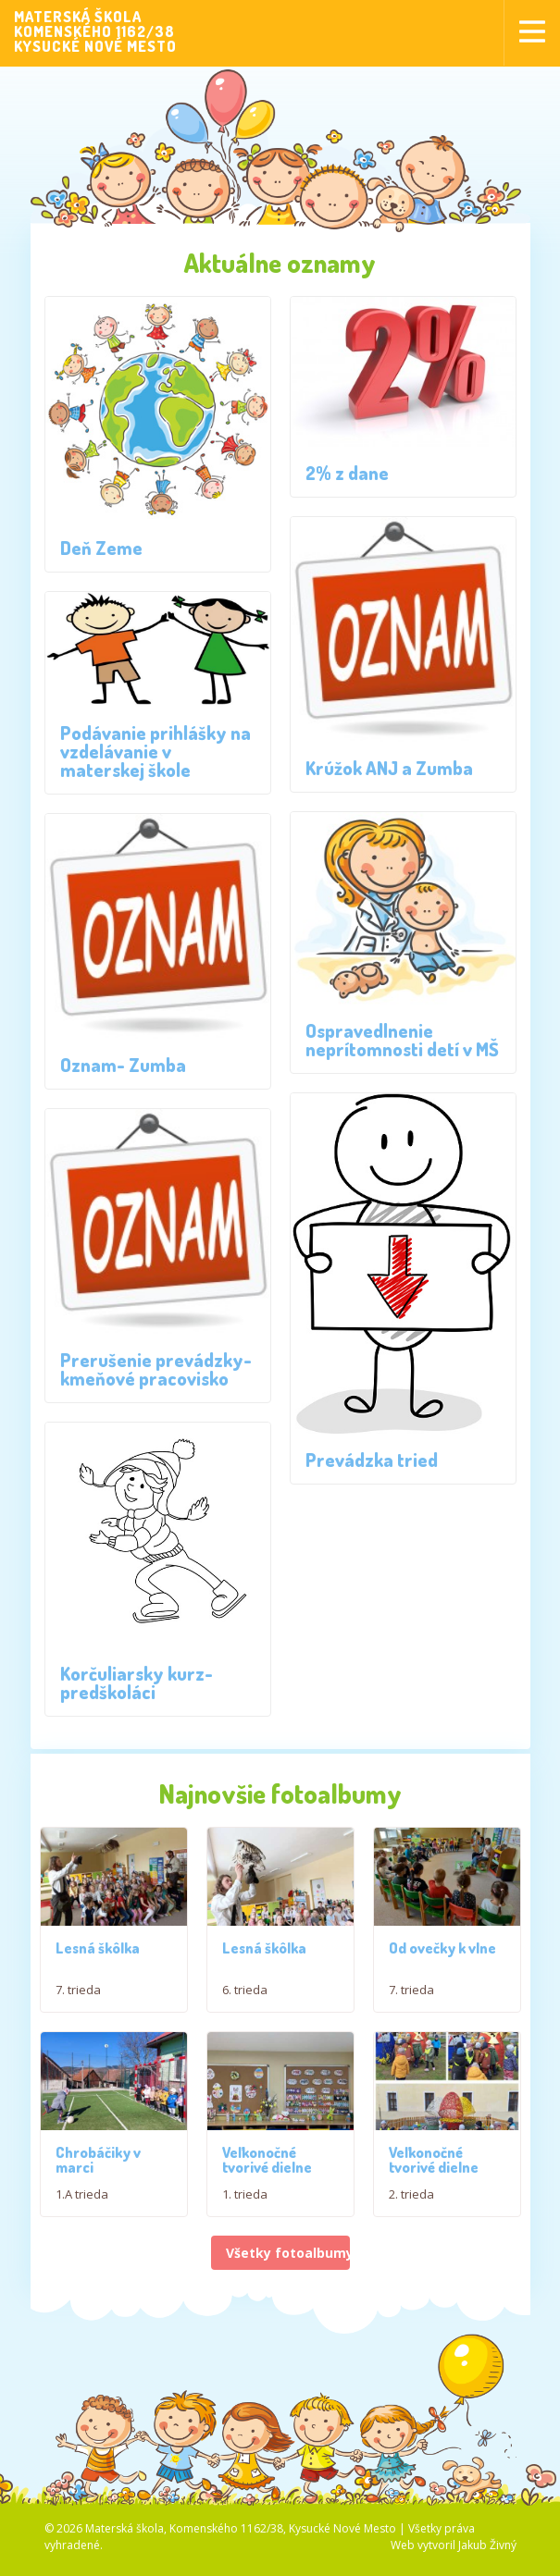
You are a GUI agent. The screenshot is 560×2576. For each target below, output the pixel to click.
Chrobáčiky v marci (98, 2169)
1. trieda (245, 2203)
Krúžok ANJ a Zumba (389, 768)
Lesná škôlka (98, 1949)
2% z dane (347, 473)
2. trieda (411, 2203)
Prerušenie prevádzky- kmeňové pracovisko (156, 1369)
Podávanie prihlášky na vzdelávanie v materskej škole (155, 751)
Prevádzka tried (371, 1460)
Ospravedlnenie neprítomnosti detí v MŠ (402, 1039)
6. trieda (245, 1994)
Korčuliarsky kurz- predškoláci (136, 1682)
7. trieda (78, 1990)
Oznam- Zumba (123, 1065)
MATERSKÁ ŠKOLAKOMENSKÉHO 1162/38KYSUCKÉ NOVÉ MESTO (95, 31)
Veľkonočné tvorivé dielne (267, 2169)
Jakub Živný (487, 2554)
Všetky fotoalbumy (288, 2263)
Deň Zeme (101, 548)
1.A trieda (82, 2203)
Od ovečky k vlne (442, 1952)
